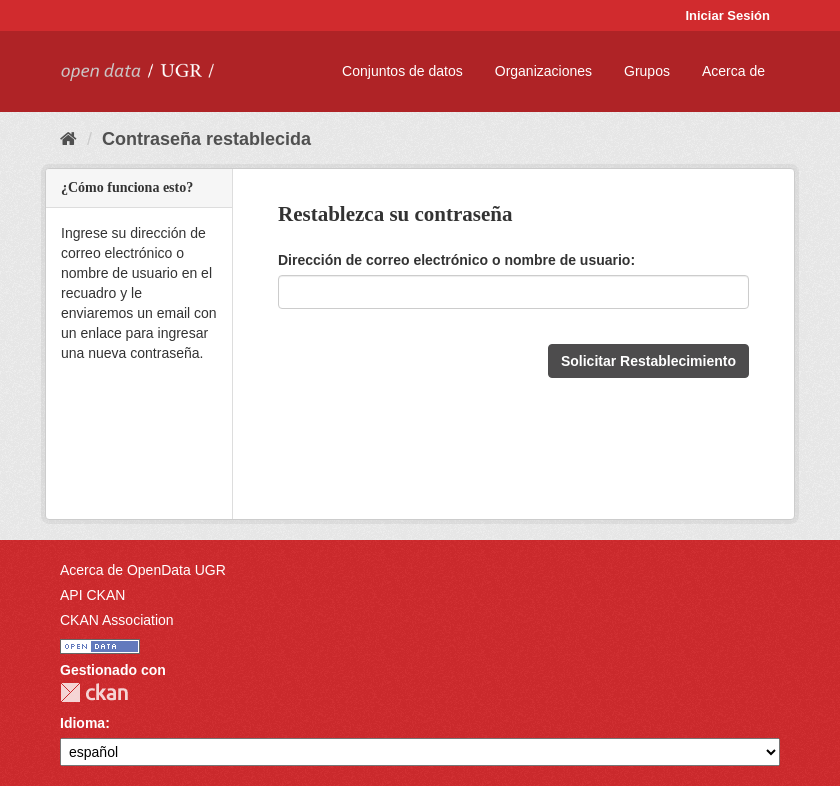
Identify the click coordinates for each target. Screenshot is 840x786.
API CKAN (92, 595)
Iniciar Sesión (727, 15)
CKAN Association (117, 620)
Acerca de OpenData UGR (143, 570)
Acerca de (733, 71)
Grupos (647, 71)
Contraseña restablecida (206, 139)
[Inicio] (68, 139)
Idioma (82, 723)
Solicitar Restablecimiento (648, 361)
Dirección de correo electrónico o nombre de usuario (454, 260)
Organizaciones (543, 71)
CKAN (94, 692)
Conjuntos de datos (402, 71)
